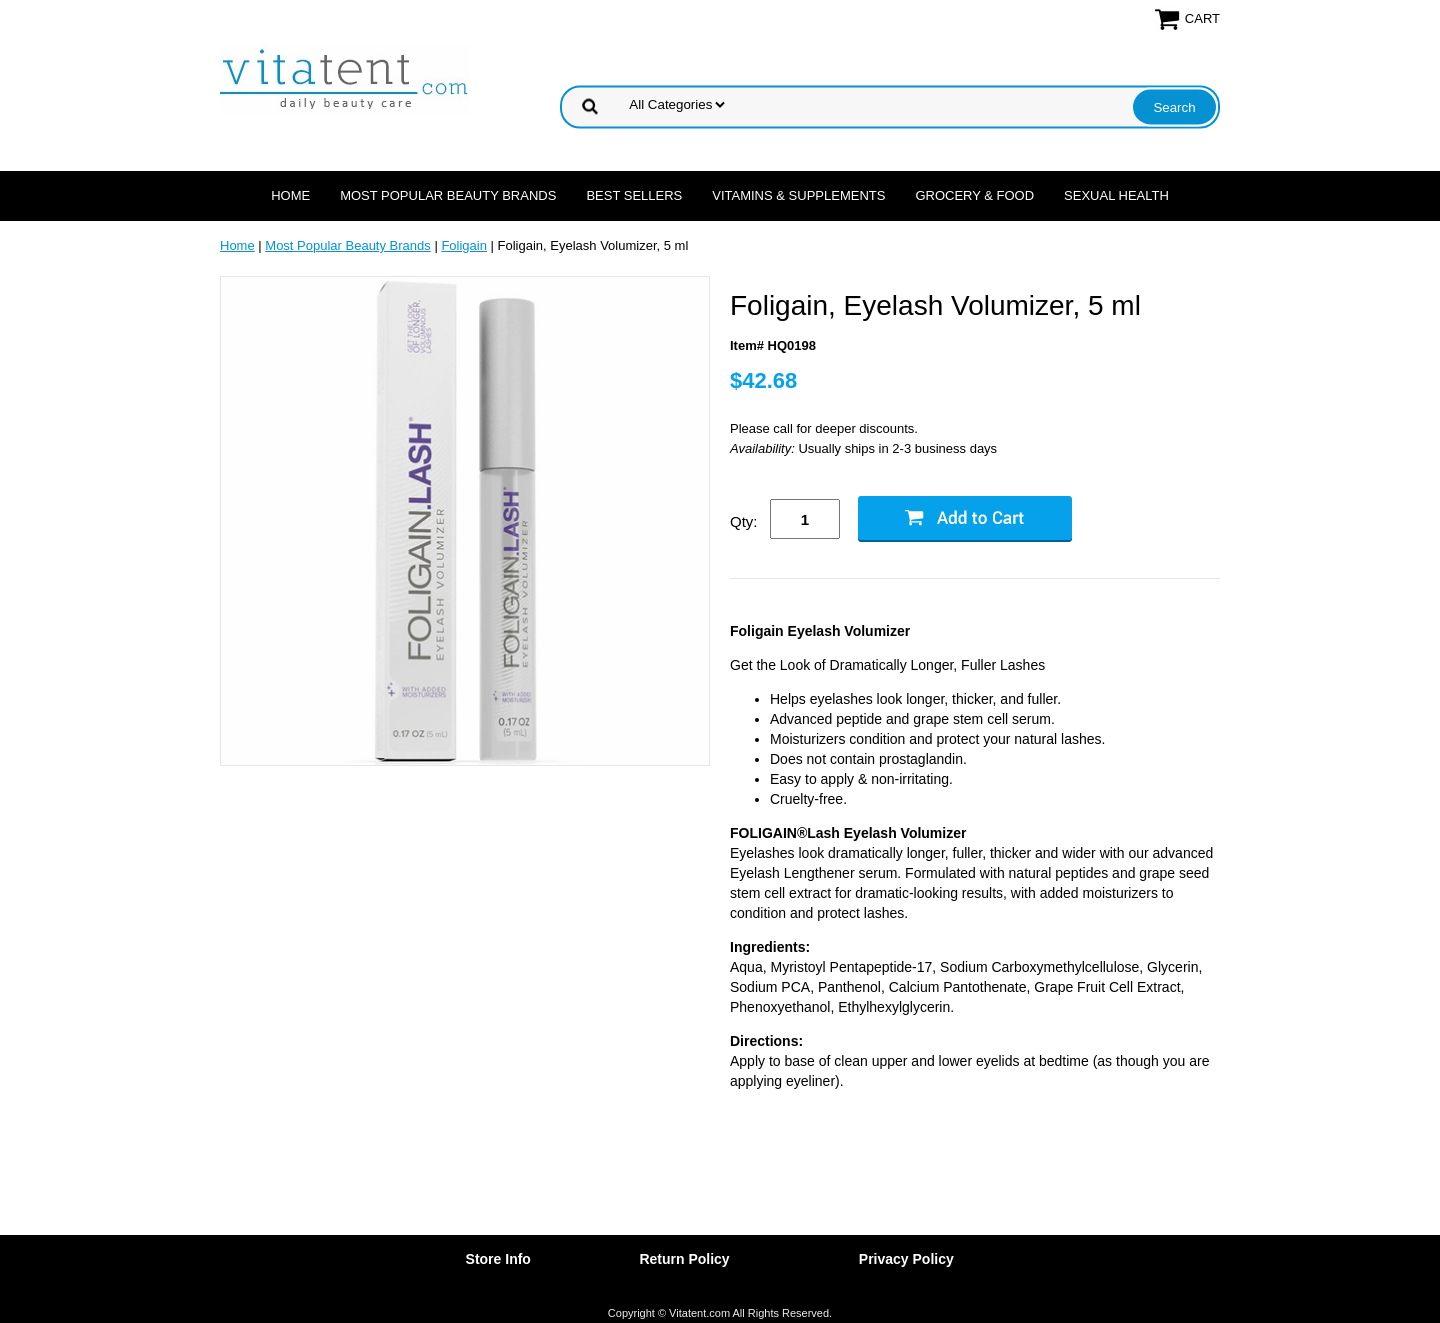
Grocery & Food (974, 195)
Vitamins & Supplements (798, 195)
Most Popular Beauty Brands (448, 195)
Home (290, 195)
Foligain (464, 245)
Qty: (744, 521)
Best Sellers (634, 195)
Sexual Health (1116, 195)
